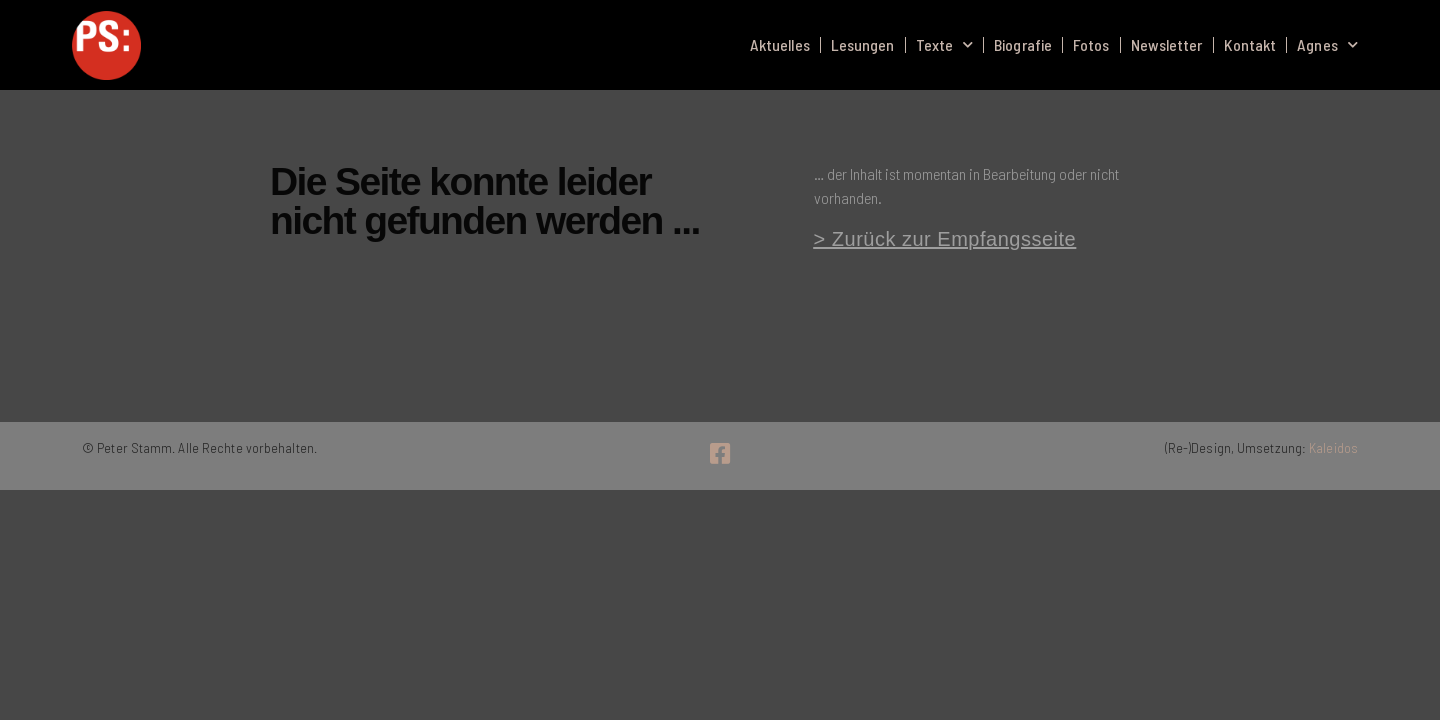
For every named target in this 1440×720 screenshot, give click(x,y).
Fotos (1091, 44)
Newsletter (1167, 44)
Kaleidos (1333, 447)
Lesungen (863, 44)
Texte (945, 44)
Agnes (1327, 44)
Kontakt (1250, 44)
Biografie (1023, 44)
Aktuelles (780, 44)
